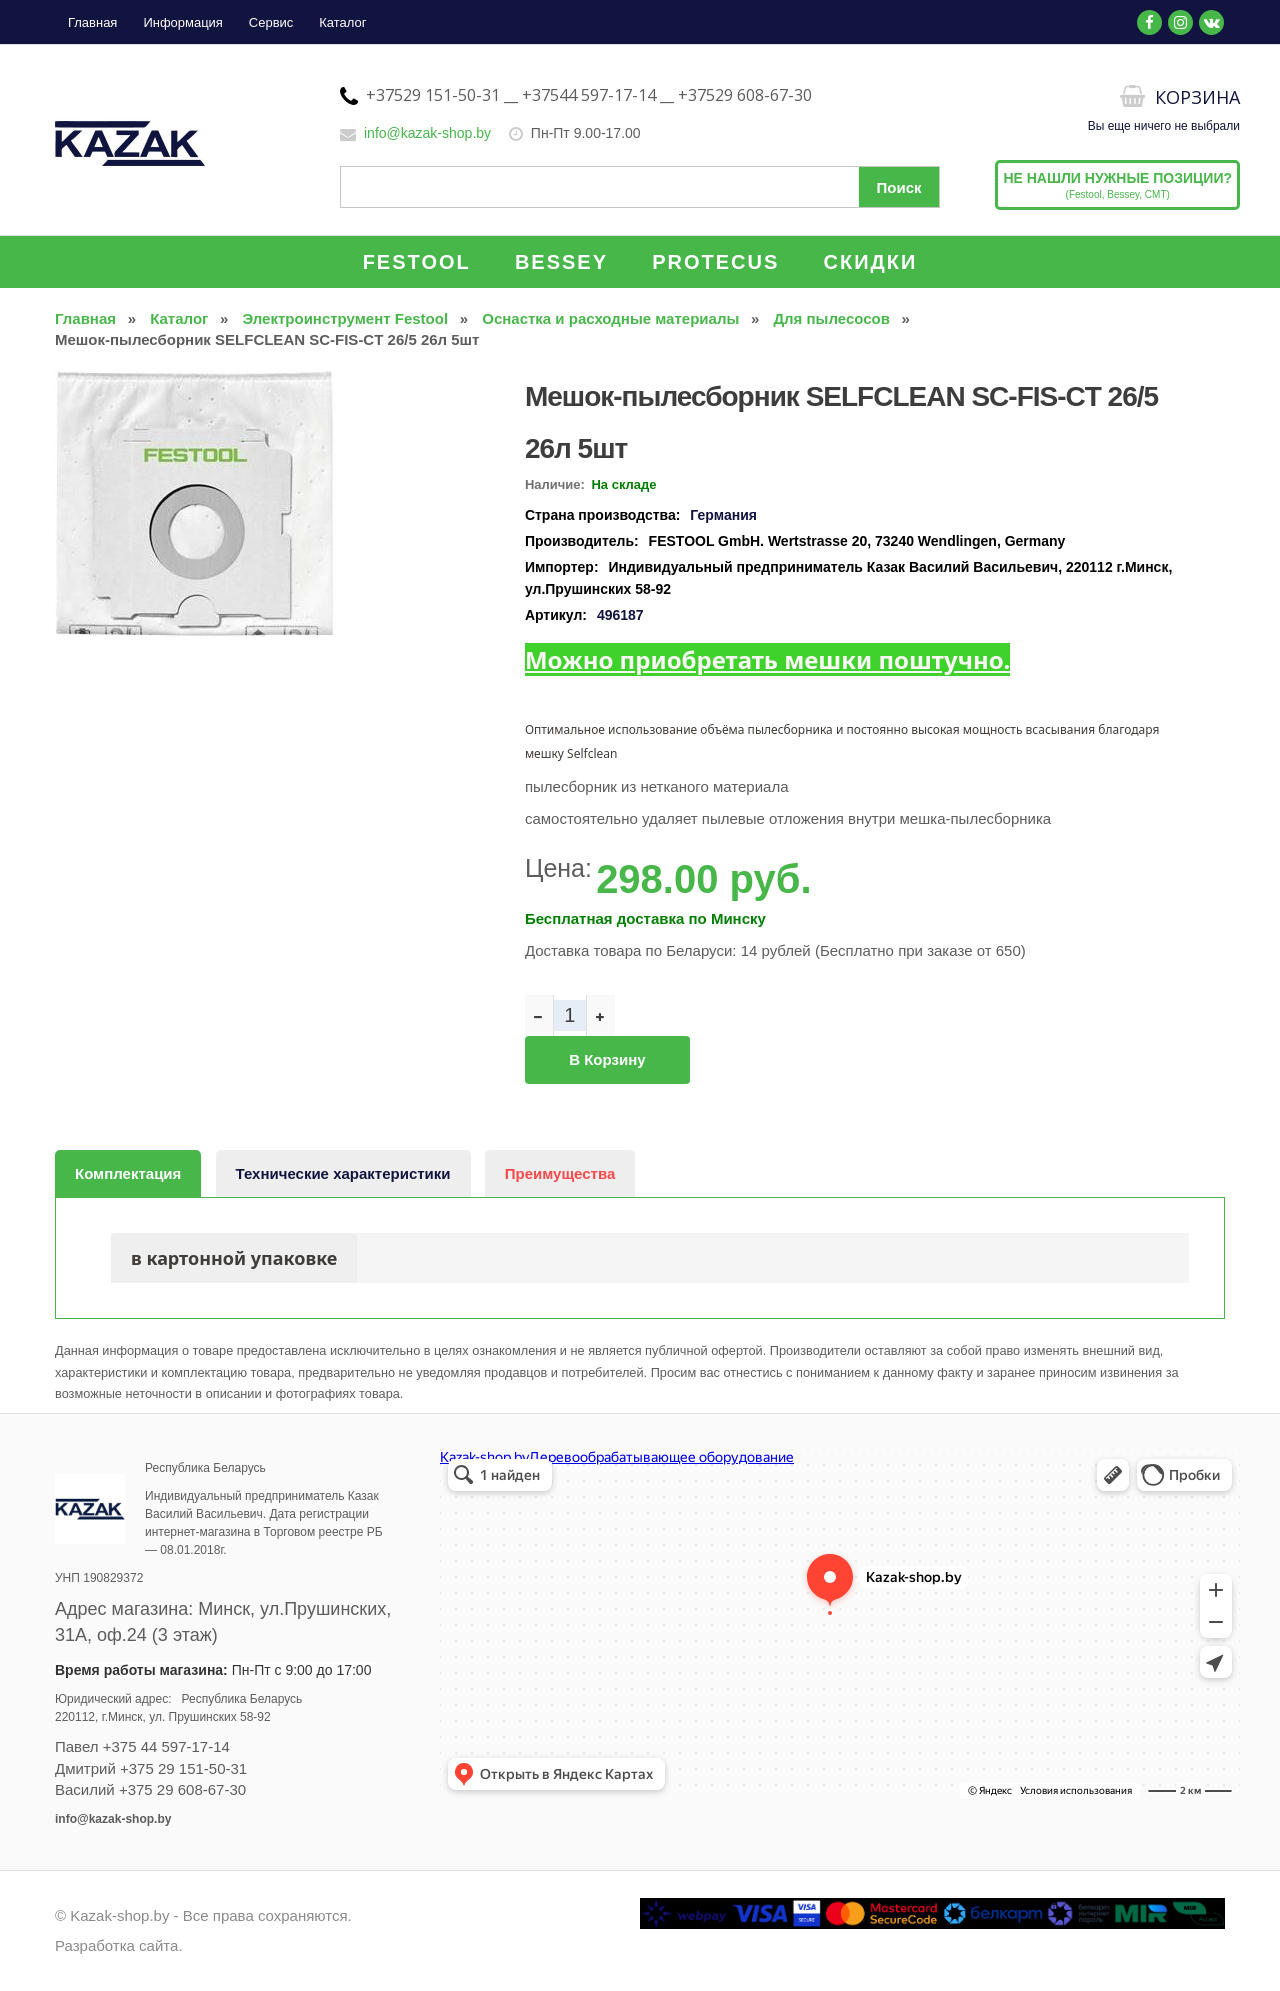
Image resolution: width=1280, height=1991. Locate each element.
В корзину (607, 1059)
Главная (92, 22)
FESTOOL (417, 262)
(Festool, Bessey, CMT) (1117, 185)
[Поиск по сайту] (640, 187)
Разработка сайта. (119, 1945)
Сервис (271, 22)
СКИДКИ (871, 262)
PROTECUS (715, 262)
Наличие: (555, 484)
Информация (183, 22)
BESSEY (561, 262)
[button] (317, 389)
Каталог (343, 22)
